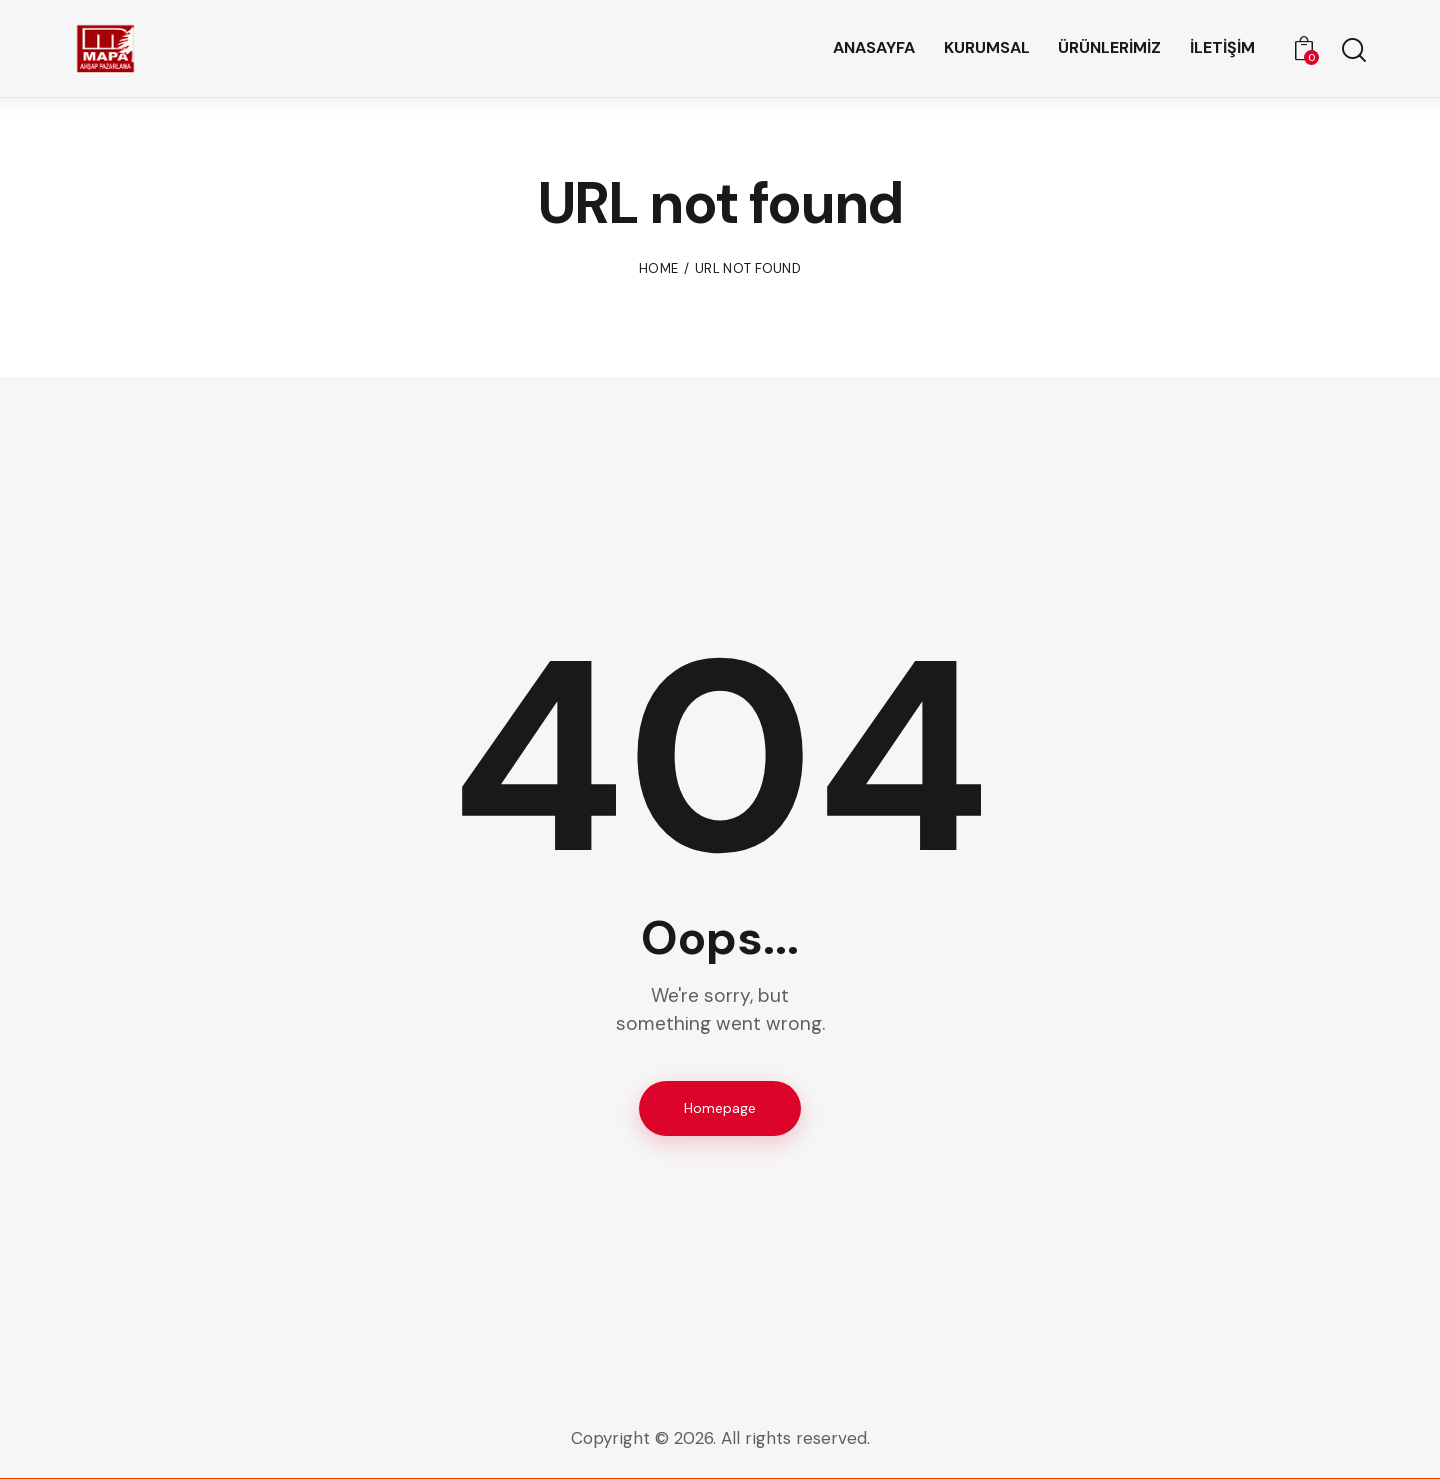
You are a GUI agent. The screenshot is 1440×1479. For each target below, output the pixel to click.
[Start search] (1352, 51)
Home (658, 268)
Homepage (720, 1108)
